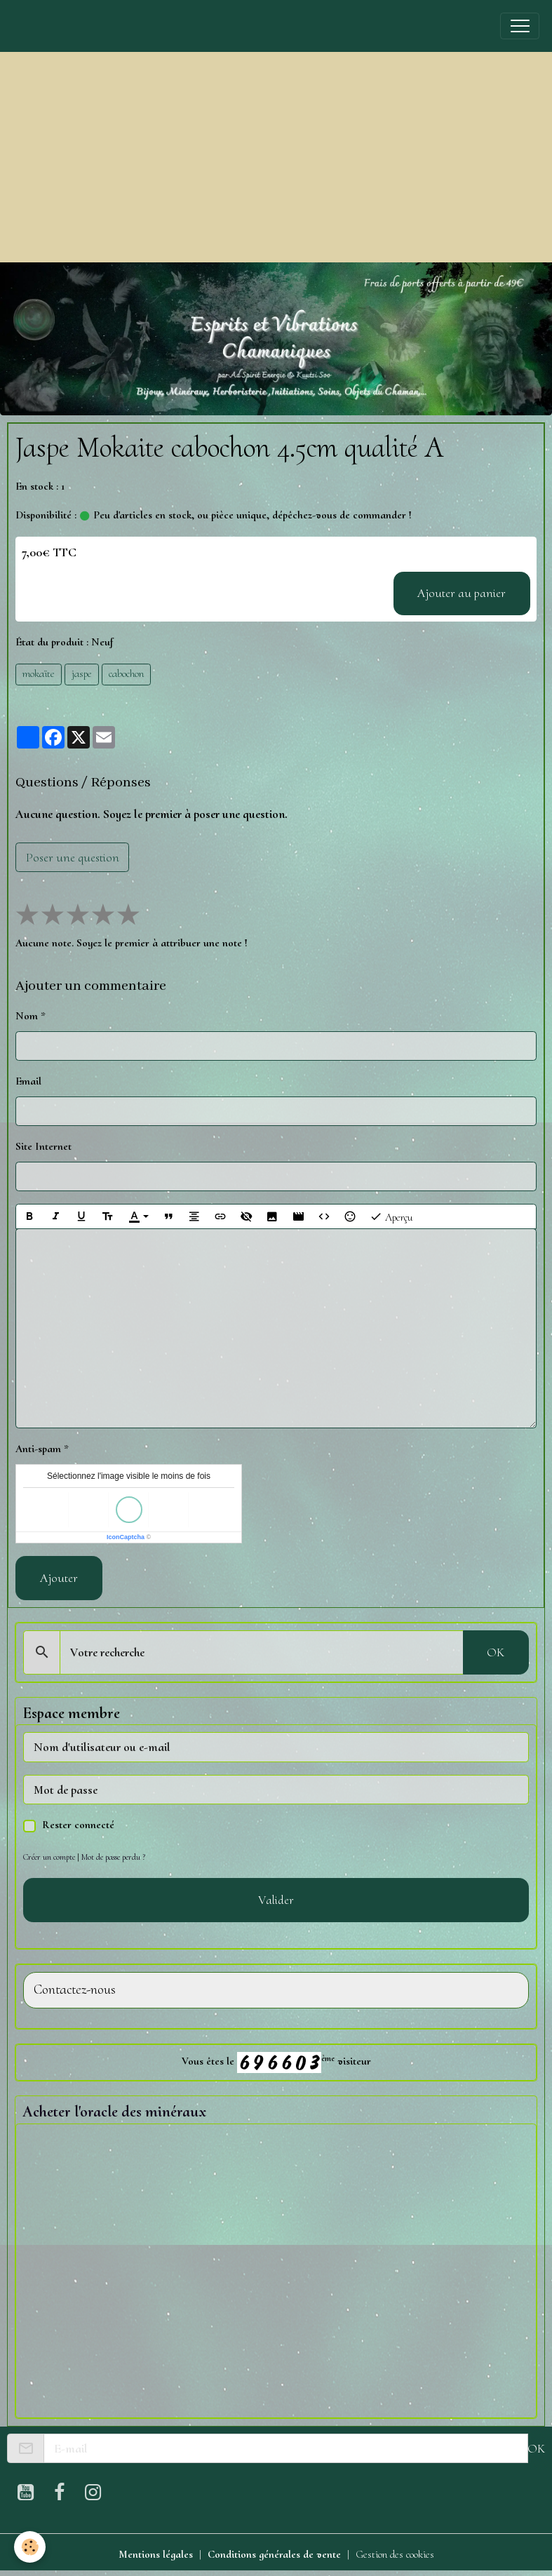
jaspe (82, 673)
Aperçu (391, 1217)
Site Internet (43, 1146)
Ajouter (59, 1577)
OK (495, 1652)
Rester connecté (78, 1825)
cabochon (126, 673)
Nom (26, 1016)
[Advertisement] (276, 157)
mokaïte (38, 673)
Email (28, 1081)
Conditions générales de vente (274, 2554)
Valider (276, 1899)
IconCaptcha (125, 1537)
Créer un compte (49, 1857)
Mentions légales (156, 2554)
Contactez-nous (75, 1990)
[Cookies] (30, 2547)
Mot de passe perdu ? (113, 1857)
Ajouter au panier (461, 593)
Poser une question (72, 857)
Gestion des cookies (395, 2554)
